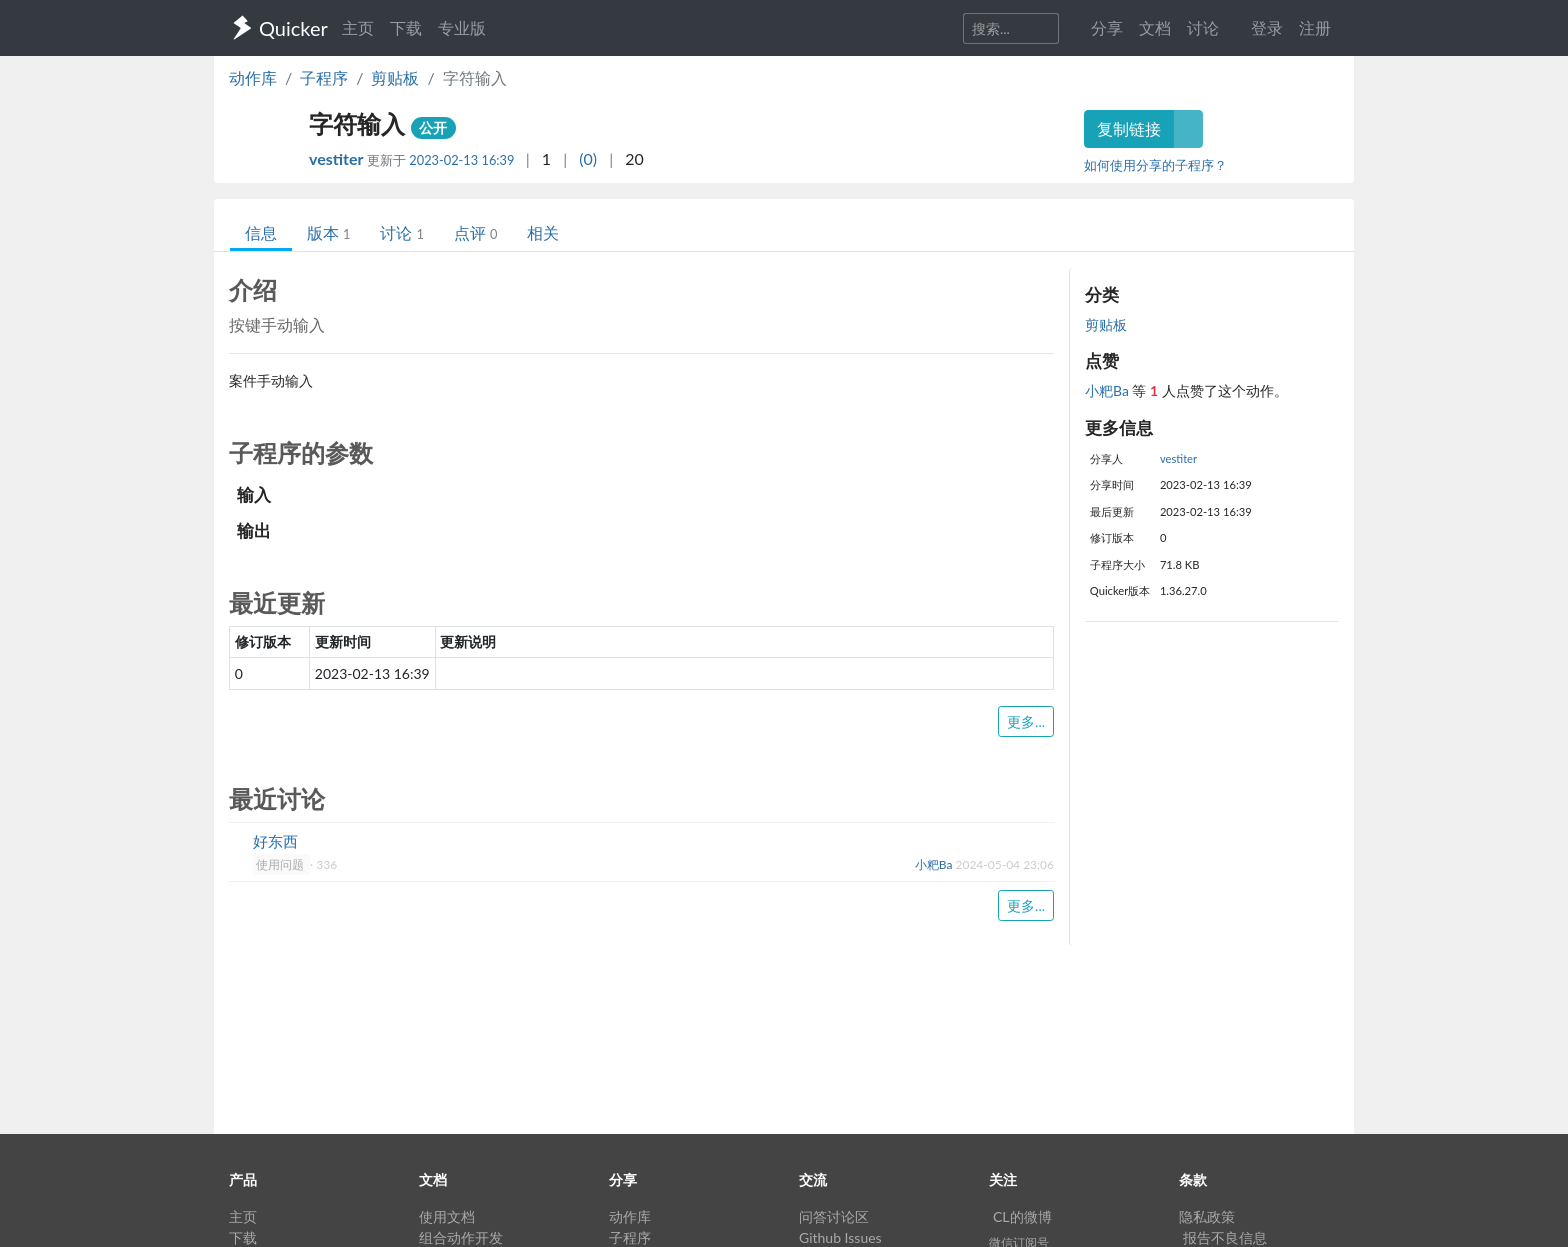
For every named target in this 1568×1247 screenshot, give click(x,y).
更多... (1026, 721)
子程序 (324, 77)
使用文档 (447, 1216)
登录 (1267, 27)
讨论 (401, 232)
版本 (328, 232)
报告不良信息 (1225, 1237)
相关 (543, 232)
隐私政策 (1207, 1216)
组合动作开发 (461, 1237)
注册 (1315, 27)
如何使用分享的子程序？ (1155, 165)
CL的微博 (1022, 1216)
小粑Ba (1108, 390)
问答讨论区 (834, 1216)
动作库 (253, 77)
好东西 (275, 841)
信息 (261, 232)
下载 (406, 27)
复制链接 (1129, 128)
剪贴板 (395, 77)
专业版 (462, 27)
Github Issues (840, 1237)
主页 (358, 27)
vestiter (338, 158)
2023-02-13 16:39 (461, 160)
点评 (475, 232)
